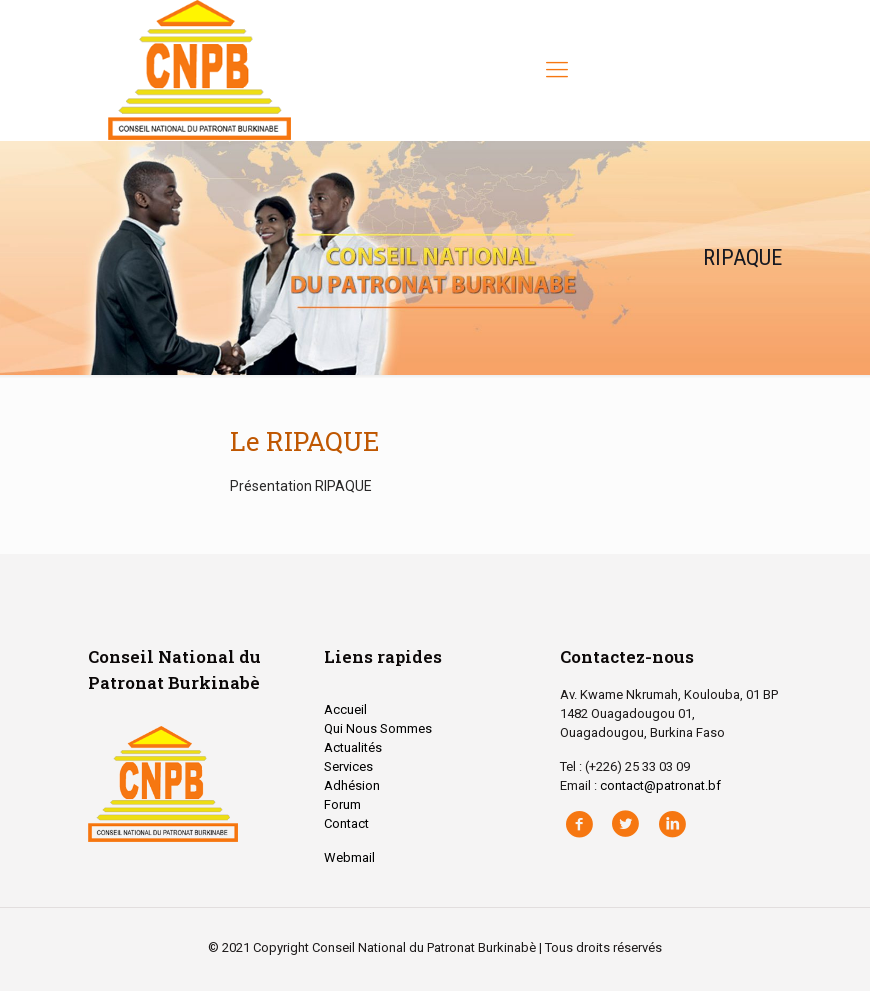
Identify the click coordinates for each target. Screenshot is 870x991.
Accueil (345, 709)
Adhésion (352, 785)
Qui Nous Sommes (378, 728)
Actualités (353, 747)
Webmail (349, 857)
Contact (346, 823)
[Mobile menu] (557, 70)
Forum (342, 804)
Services (348, 766)
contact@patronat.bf (660, 785)
